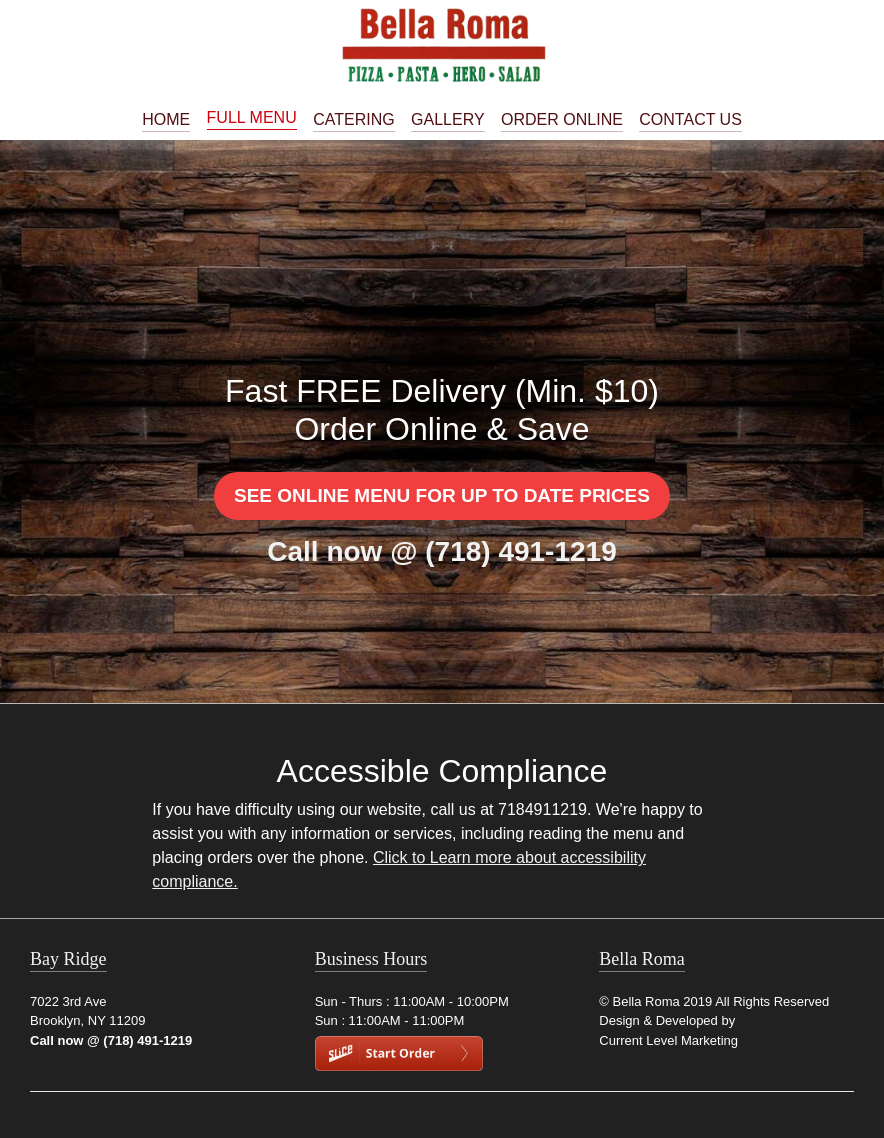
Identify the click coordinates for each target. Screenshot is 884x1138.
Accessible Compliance (442, 771)
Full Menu (252, 118)
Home (166, 120)
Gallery (448, 120)
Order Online (562, 120)
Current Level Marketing (668, 1040)
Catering (353, 120)
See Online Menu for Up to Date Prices (442, 495)
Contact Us (690, 120)
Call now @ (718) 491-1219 (441, 551)
